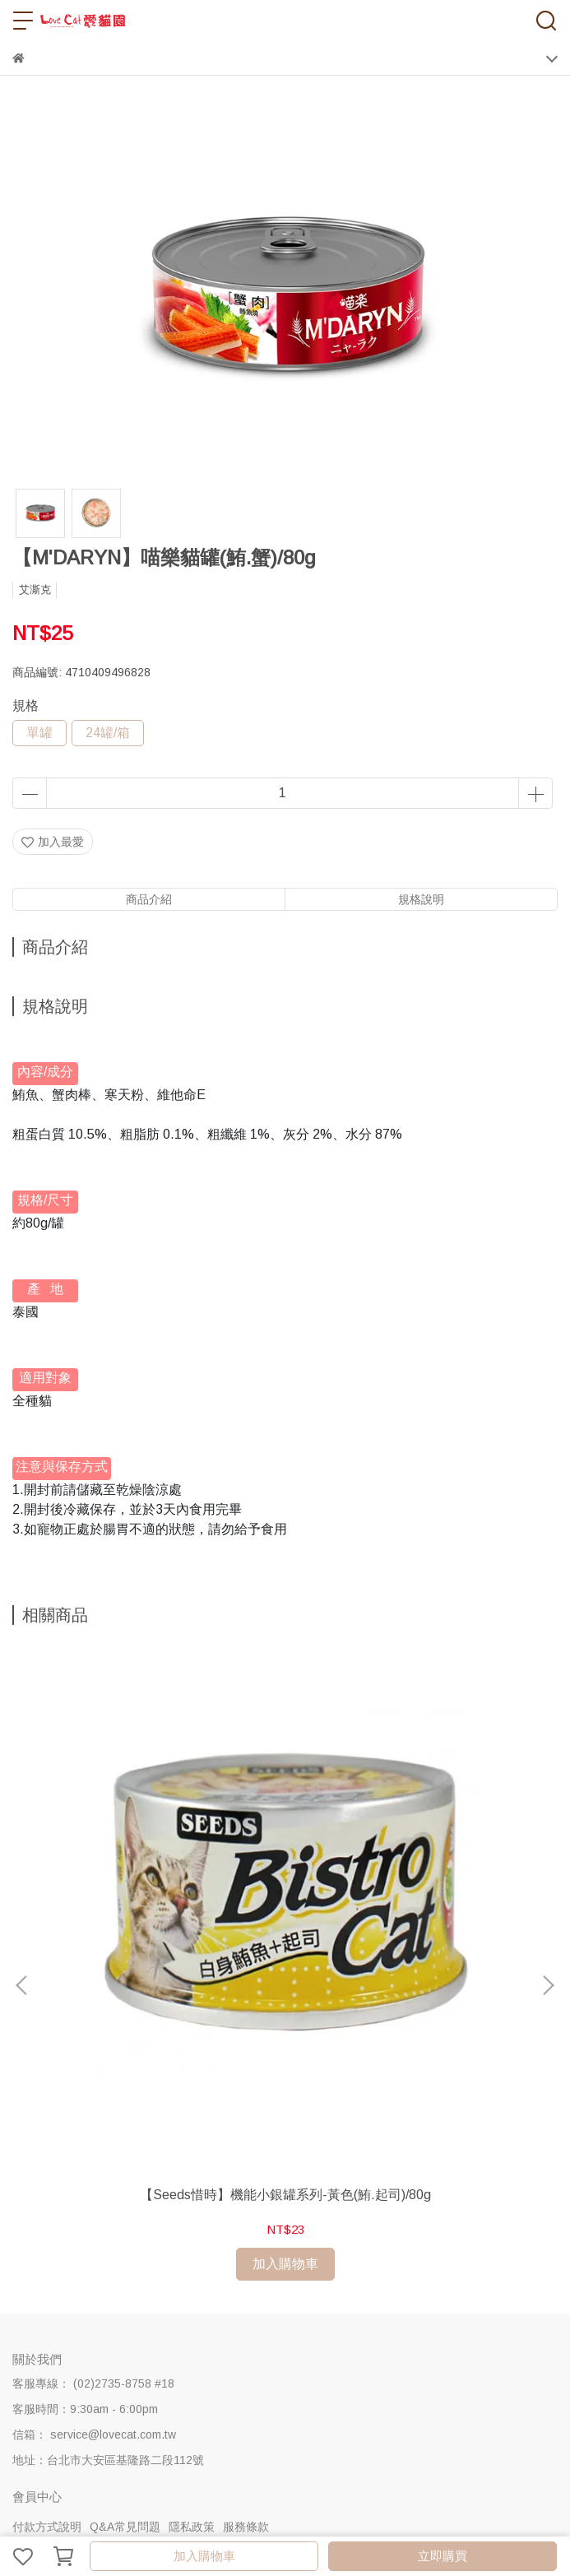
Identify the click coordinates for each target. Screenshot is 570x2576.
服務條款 (246, 2278)
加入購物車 (204, 2556)
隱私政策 (192, 2278)
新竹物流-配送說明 (273, 2344)
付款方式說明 (46, 2278)
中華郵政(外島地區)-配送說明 (87, 2370)
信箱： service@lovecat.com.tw (94, 2186)
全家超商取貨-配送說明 (389, 2344)
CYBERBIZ (402, 2513)
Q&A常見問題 (125, 2278)
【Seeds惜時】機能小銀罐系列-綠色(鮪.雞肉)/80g (409, 1955)
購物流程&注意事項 (62, 2344)
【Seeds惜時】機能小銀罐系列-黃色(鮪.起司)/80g (161, 1955)
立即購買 (442, 2556)
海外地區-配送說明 (219, 2370)
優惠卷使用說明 (316, 2370)
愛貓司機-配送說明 (169, 2344)
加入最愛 (52, 841)
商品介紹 (149, 899)
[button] (548, 1862)
